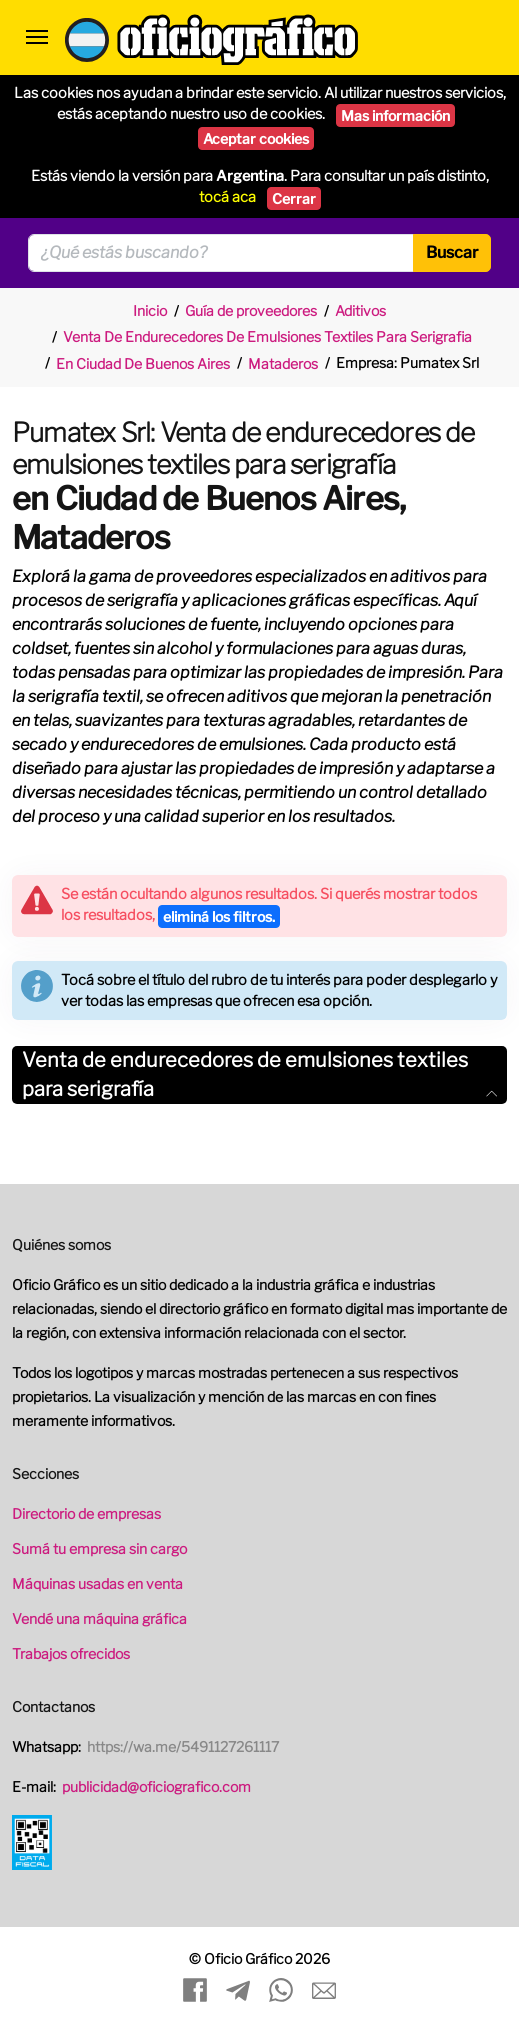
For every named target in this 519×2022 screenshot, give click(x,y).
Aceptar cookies (256, 138)
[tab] (259, 1075)
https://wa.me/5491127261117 (183, 1746)
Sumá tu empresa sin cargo (99, 1548)
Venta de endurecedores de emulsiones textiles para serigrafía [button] (259, 1074)
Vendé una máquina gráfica (99, 1618)
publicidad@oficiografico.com (156, 1786)
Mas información (395, 115)
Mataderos (283, 363)
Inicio (150, 310)
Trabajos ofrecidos (71, 1653)
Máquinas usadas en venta (97, 1583)
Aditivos (360, 310)
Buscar (452, 252)
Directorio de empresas (86, 1513)
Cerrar (294, 198)
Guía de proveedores (251, 310)
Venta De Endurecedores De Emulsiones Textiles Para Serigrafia (267, 336)
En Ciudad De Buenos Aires (143, 363)
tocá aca (227, 197)
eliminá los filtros (219, 916)
